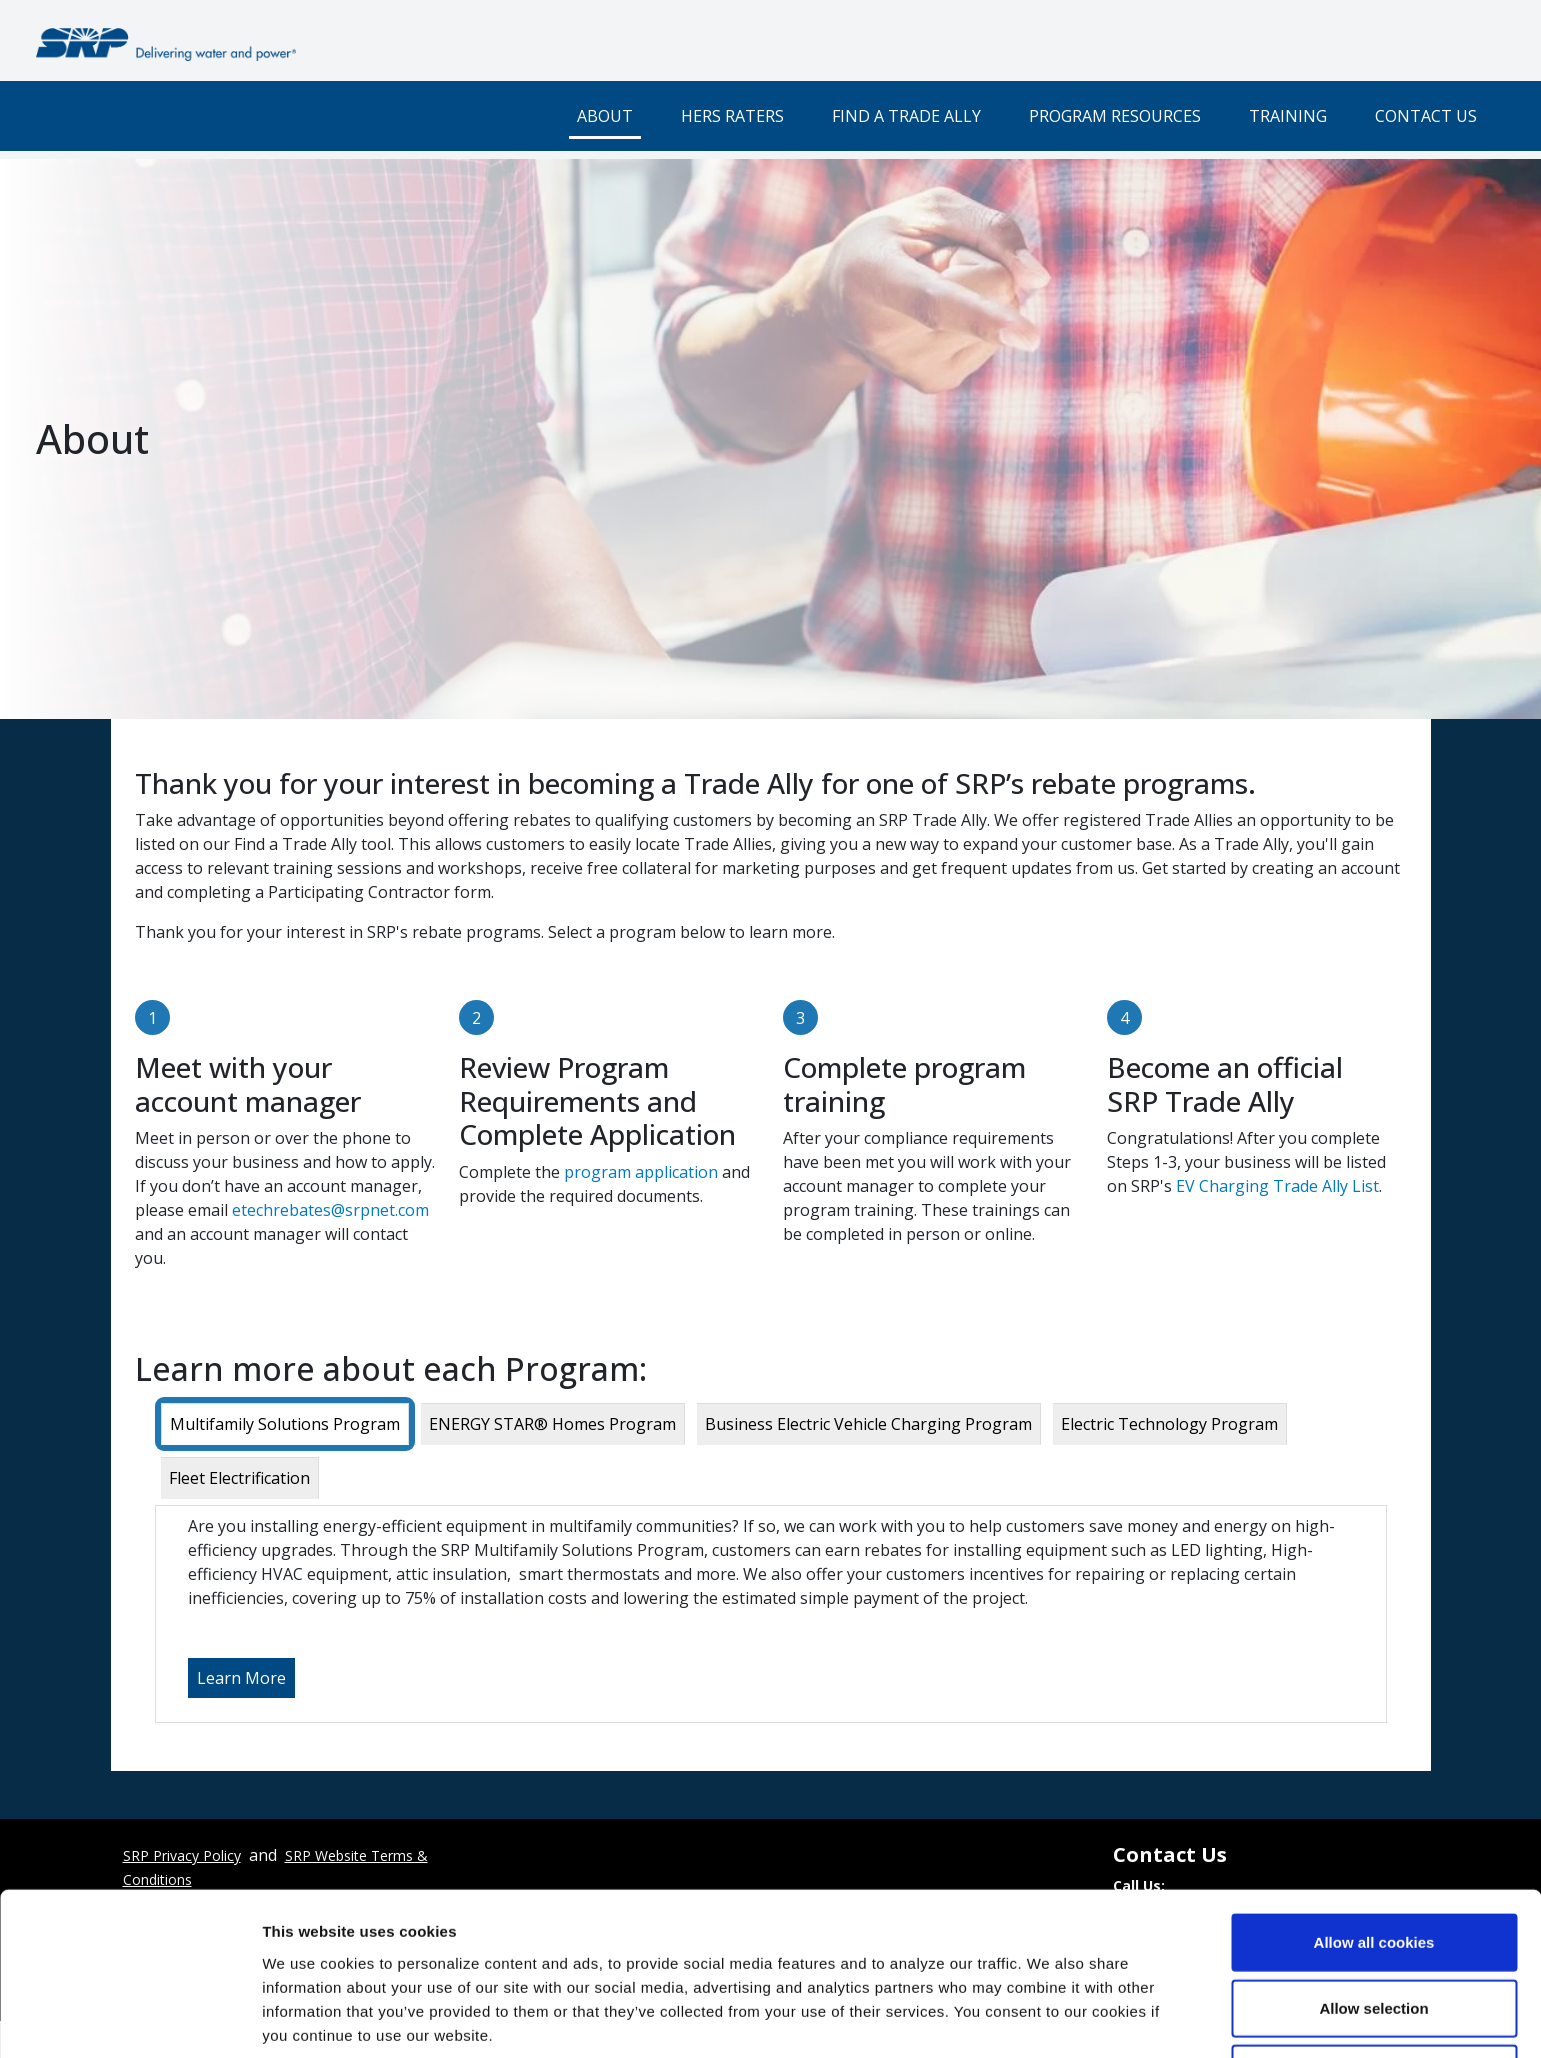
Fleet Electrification (239, 1478)
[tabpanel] (771, 1614)
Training (1288, 116)
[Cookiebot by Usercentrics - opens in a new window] (129, 2019)
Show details (1049, 2018)
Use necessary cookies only (1374, 1992)
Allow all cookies (1374, 1861)
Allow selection (1373, 1927)
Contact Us (1426, 116)
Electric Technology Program (1169, 1424)
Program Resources (1115, 116)
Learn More (241, 1678)
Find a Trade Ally (906, 116)
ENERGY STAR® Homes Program (552, 1424)
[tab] (285, 1424)
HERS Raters (732, 116)
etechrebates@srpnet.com (330, 1210)
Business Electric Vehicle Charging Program (868, 1424)
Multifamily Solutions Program (285, 1424)
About (605, 116)
